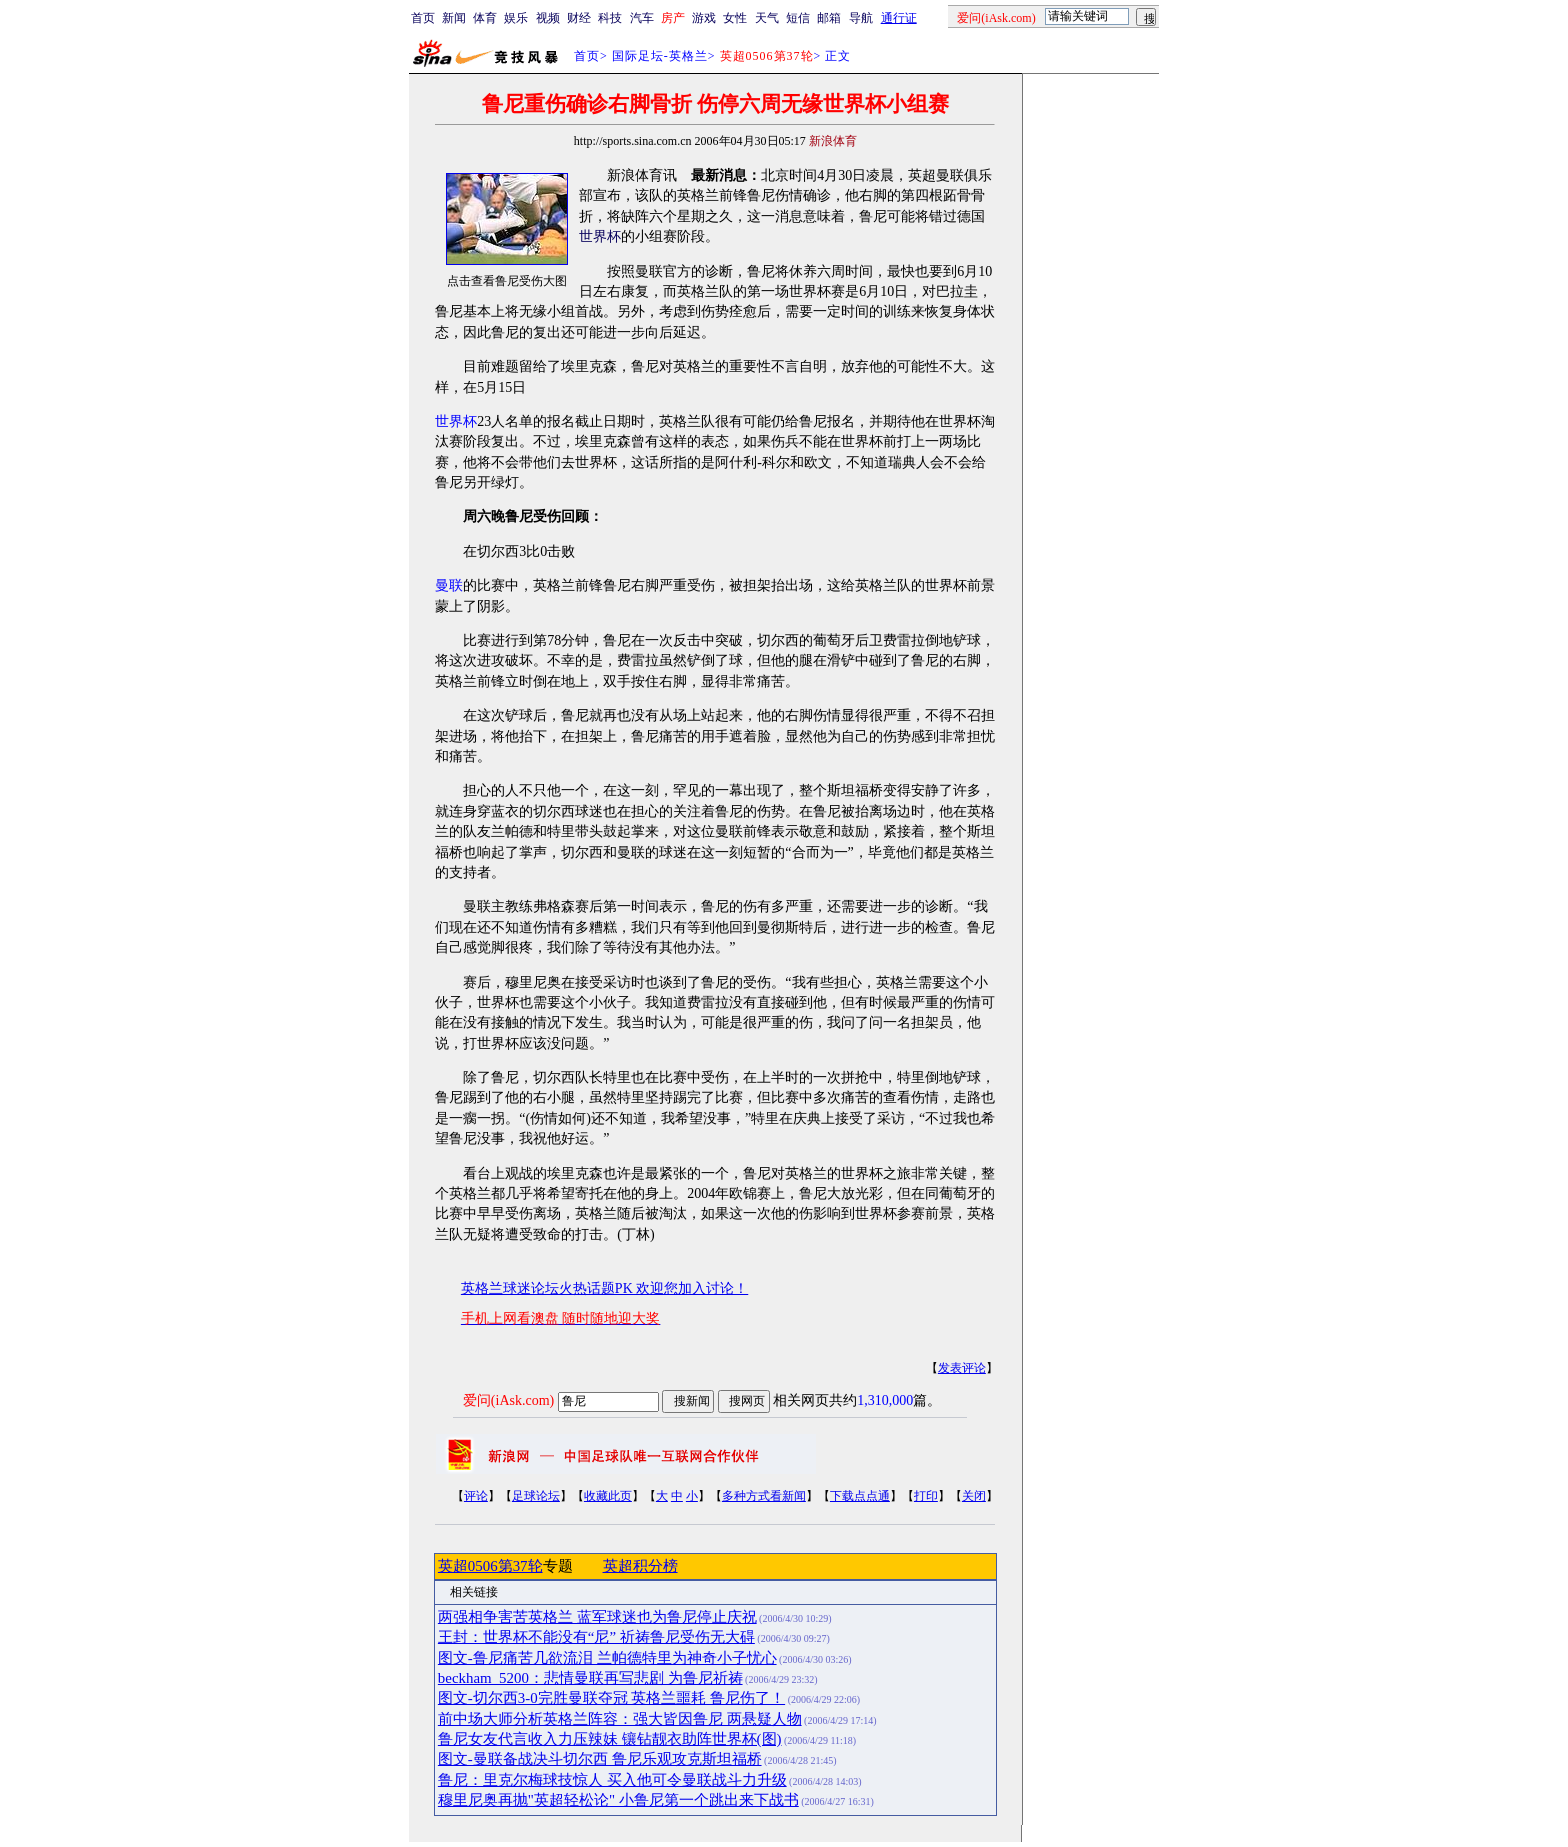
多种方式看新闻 (764, 1496)
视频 (548, 18)
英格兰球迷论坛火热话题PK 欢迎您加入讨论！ (604, 1288)
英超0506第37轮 (490, 1566)
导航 (861, 18)
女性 (735, 18)
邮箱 (829, 18)
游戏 (704, 18)
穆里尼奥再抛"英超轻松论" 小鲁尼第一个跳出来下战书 (618, 1800)
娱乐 (516, 18)
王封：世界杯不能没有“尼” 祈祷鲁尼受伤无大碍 (596, 1637)
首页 (423, 18)
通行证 (899, 18)
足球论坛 (536, 1496)
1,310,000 (885, 1400)
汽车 (642, 18)
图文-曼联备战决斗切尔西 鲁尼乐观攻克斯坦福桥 (600, 1759)
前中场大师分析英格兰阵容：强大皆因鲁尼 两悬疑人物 (620, 1719)
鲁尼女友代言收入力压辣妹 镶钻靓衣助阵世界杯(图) (610, 1739)
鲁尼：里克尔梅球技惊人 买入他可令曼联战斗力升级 (612, 1780)
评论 (476, 1496)
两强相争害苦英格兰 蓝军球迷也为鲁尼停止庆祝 (597, 1617)
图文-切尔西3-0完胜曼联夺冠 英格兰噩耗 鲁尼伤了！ (611, 1698)
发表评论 (962, 1368)
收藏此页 (608, 1496)
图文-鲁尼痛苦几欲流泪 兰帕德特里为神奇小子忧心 (607, 1658)
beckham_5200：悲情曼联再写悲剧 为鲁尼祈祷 (590, 1678)
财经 (579, 18)
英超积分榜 (640, 1566)
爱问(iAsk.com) (508, 1400)
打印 (926, 1496)
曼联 (449, 585)
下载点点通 (860, 1496)
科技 (610, 18)
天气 (767, 18)
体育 (485, 18)
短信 (798, 18)
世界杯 (600, 236)
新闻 (454, 18)
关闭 (974, 1496)
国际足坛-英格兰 (660, 56)
